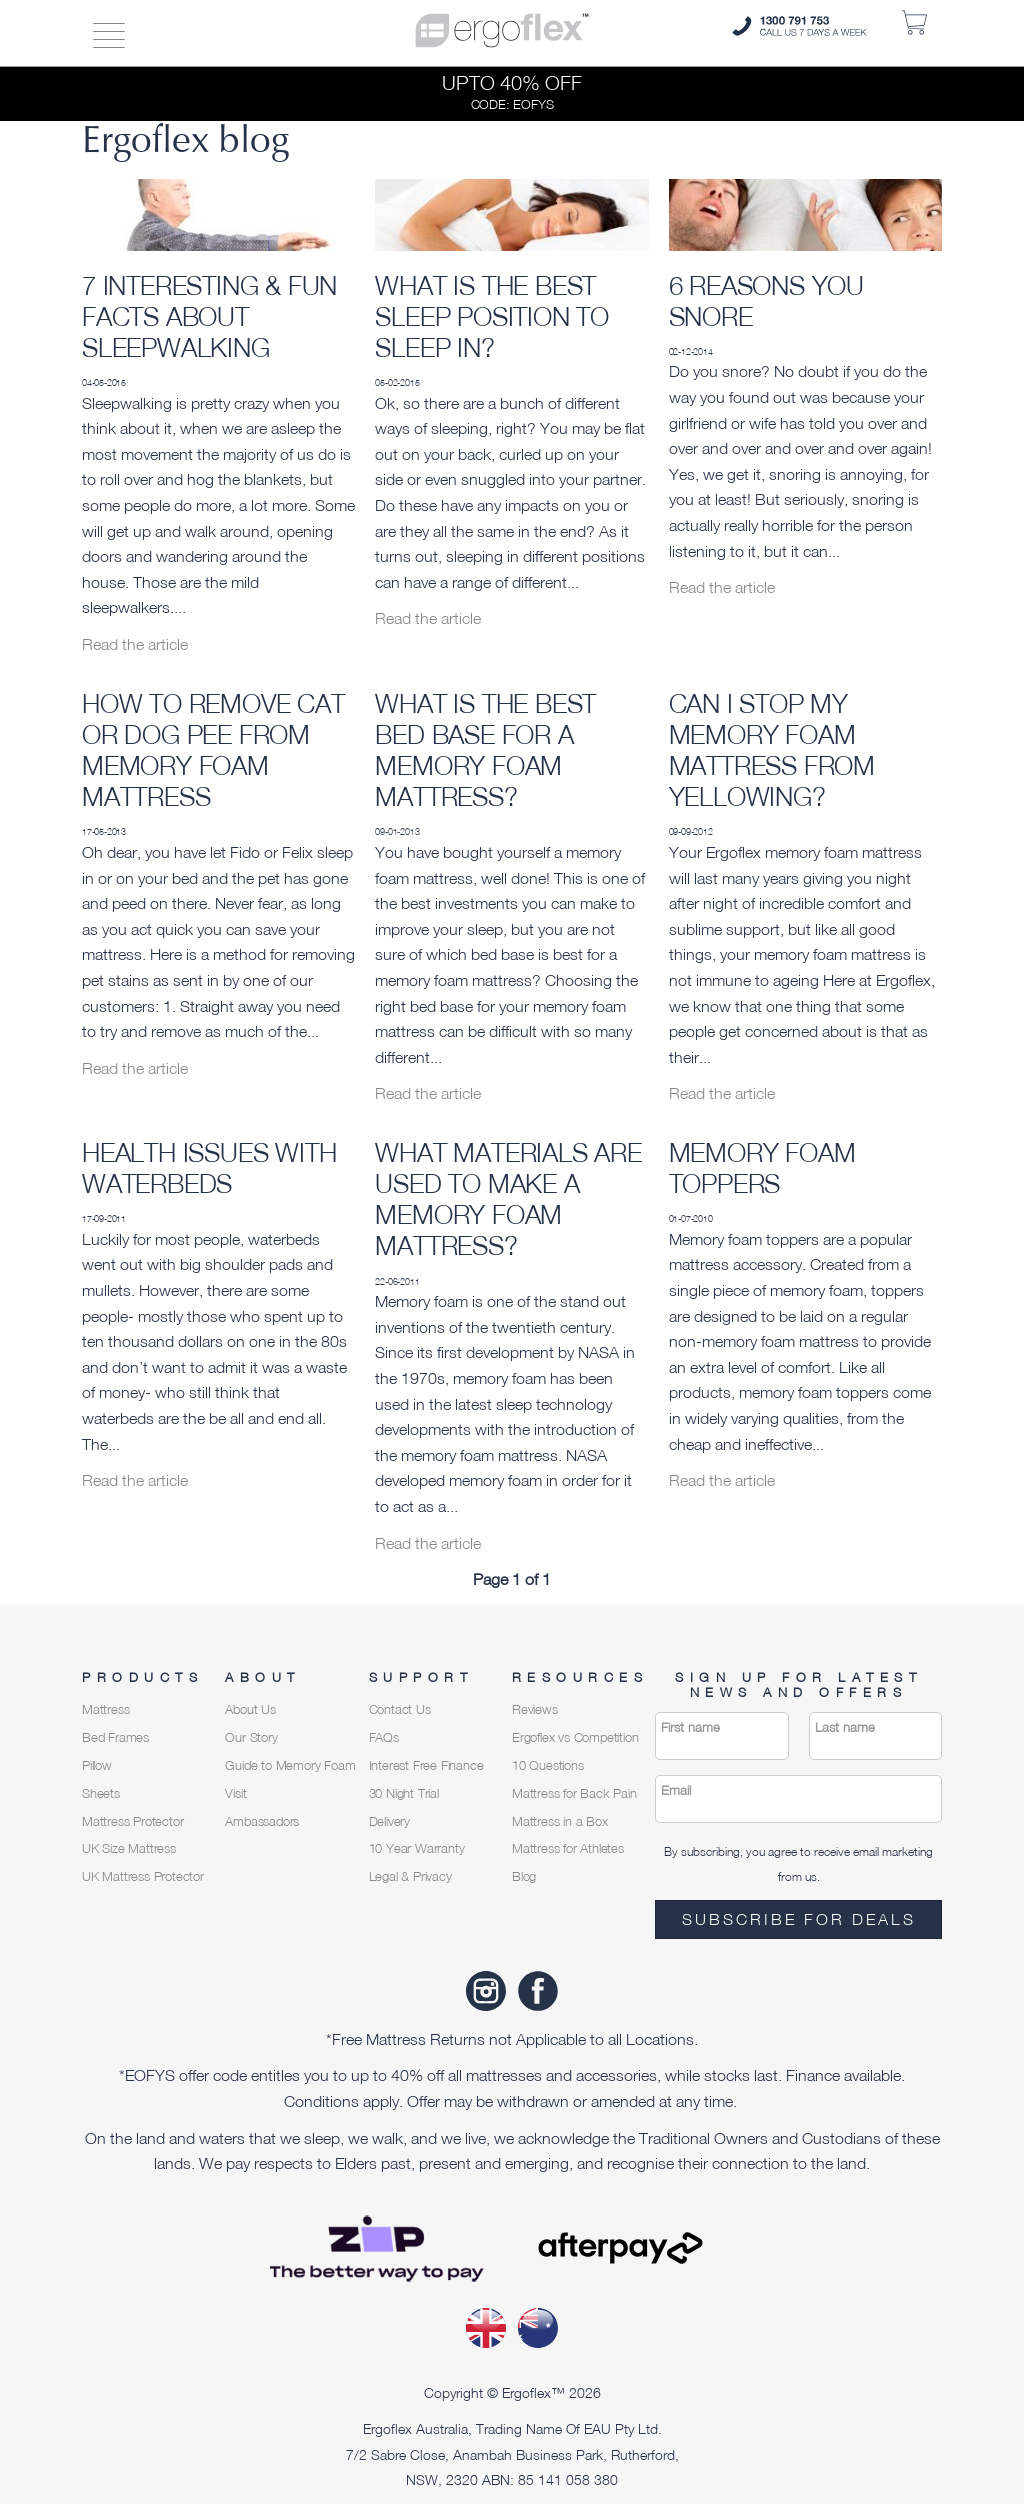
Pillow (97, 1765)
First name (690, 1727)
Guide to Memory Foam (290, 1765)
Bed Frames (115, 1737)
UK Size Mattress (129, 1848)
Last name (845, 1727)
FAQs (384, 1737)
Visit (235, 1793)
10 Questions (548, 1765)
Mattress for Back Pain (574, 1793)
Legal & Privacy (410, 1876)
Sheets (101, 1793)
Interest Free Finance (426, 1765)
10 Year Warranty (417, 1848)
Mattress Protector (132, 1821)
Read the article (135, 644)
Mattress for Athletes (568, 1848)
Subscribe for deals (799, 1919)
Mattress (105, 1709)
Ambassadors (262, 1821)
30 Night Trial (404, 1793)
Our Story (251, 1737)
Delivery (389, 1821)
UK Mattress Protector (143, 1876)
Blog (524, 1876)
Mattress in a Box (560, 1821)
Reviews (535, 1709)
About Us (250, 1709)
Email (676, 1790)
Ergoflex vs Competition (575, 1737)
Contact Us (400, 1709)
